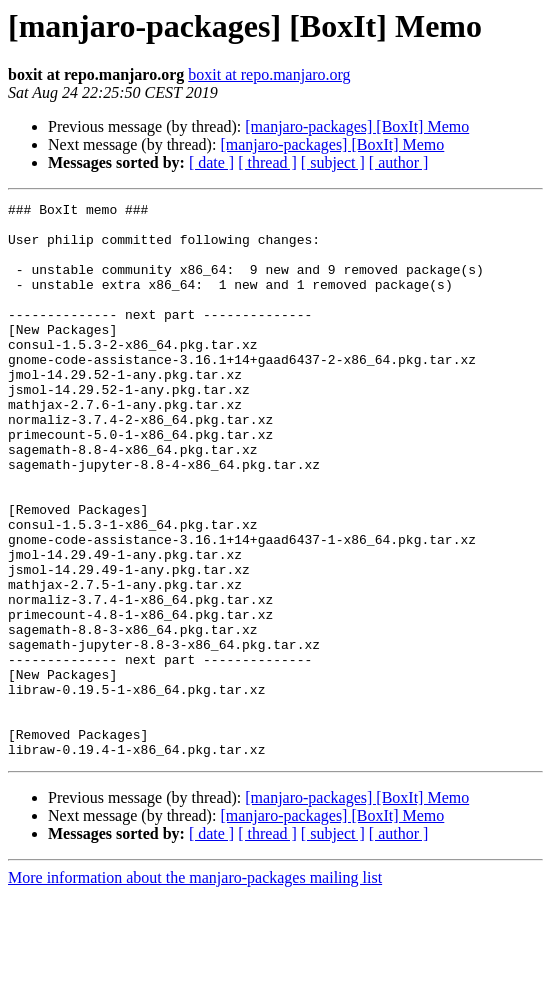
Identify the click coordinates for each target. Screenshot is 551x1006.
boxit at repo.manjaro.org (269, 74)
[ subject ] (333, 162)
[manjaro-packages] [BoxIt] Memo (357, 126)
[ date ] (211, 162)
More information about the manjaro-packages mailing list (195, 988)
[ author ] (399, 162)
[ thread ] (267, 162)
